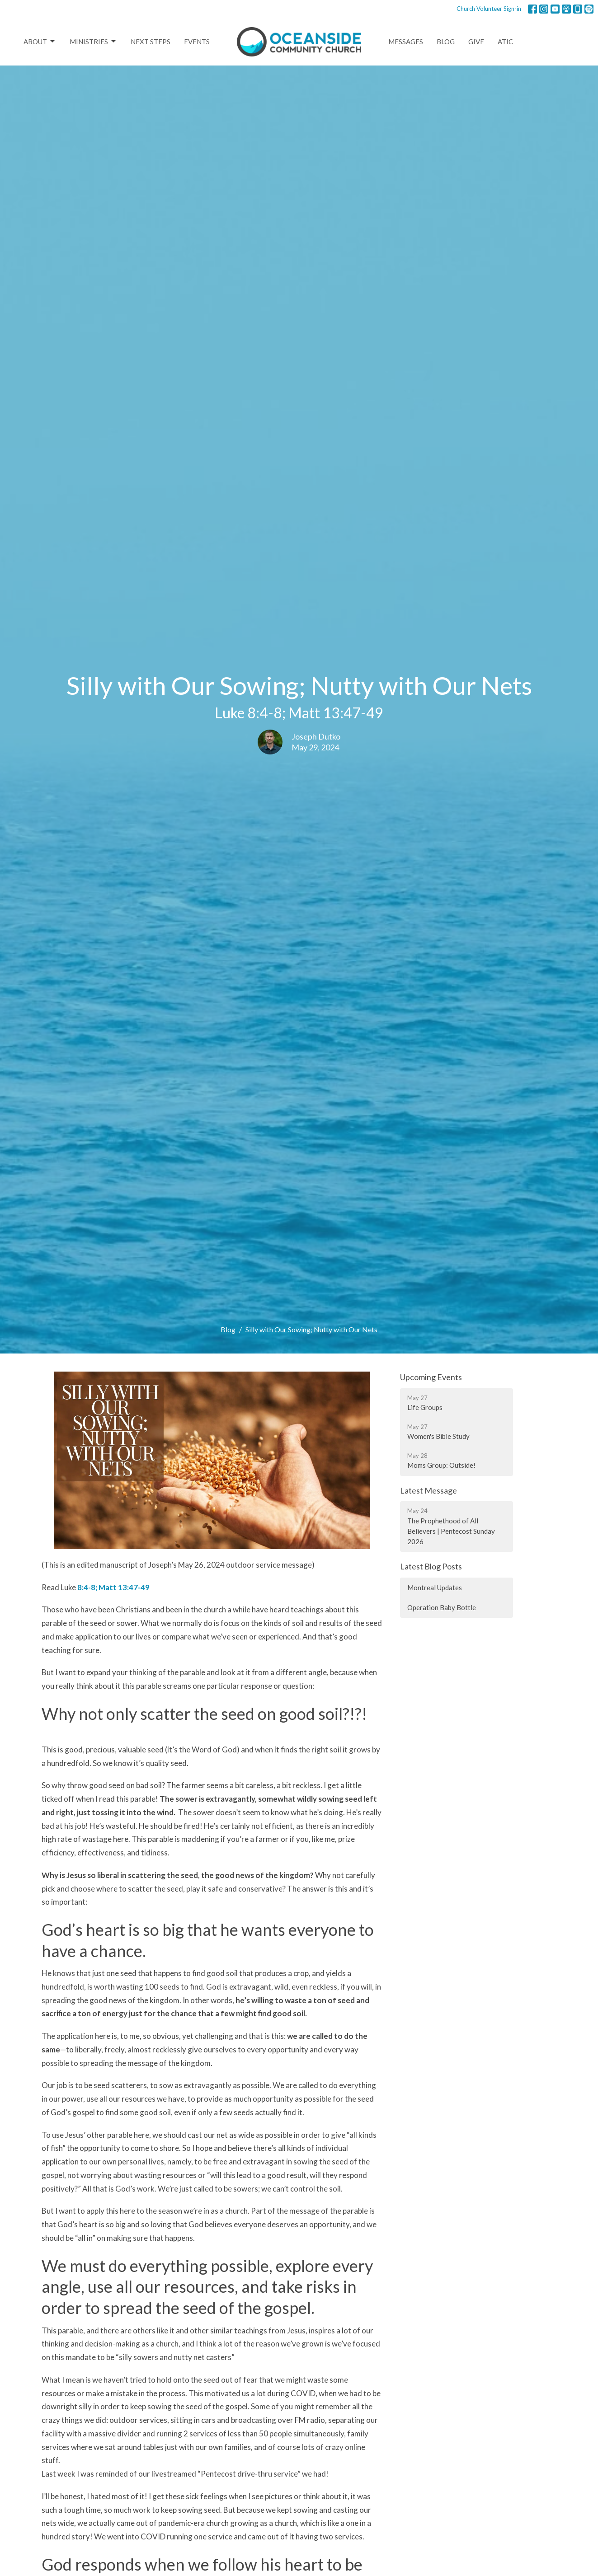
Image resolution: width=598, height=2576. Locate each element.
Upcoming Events (431, 1377)
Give (476, 41)
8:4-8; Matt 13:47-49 (113, 1587)
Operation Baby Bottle (441, 1607)
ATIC (505, 41)
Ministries (93, 41)
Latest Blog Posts (431, 1566)
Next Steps (150, 41)
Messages (405, 41)
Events (197, 41)
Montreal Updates (434, 1587)
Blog (446, 41)
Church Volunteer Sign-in (489, 8)
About (40, 41)
